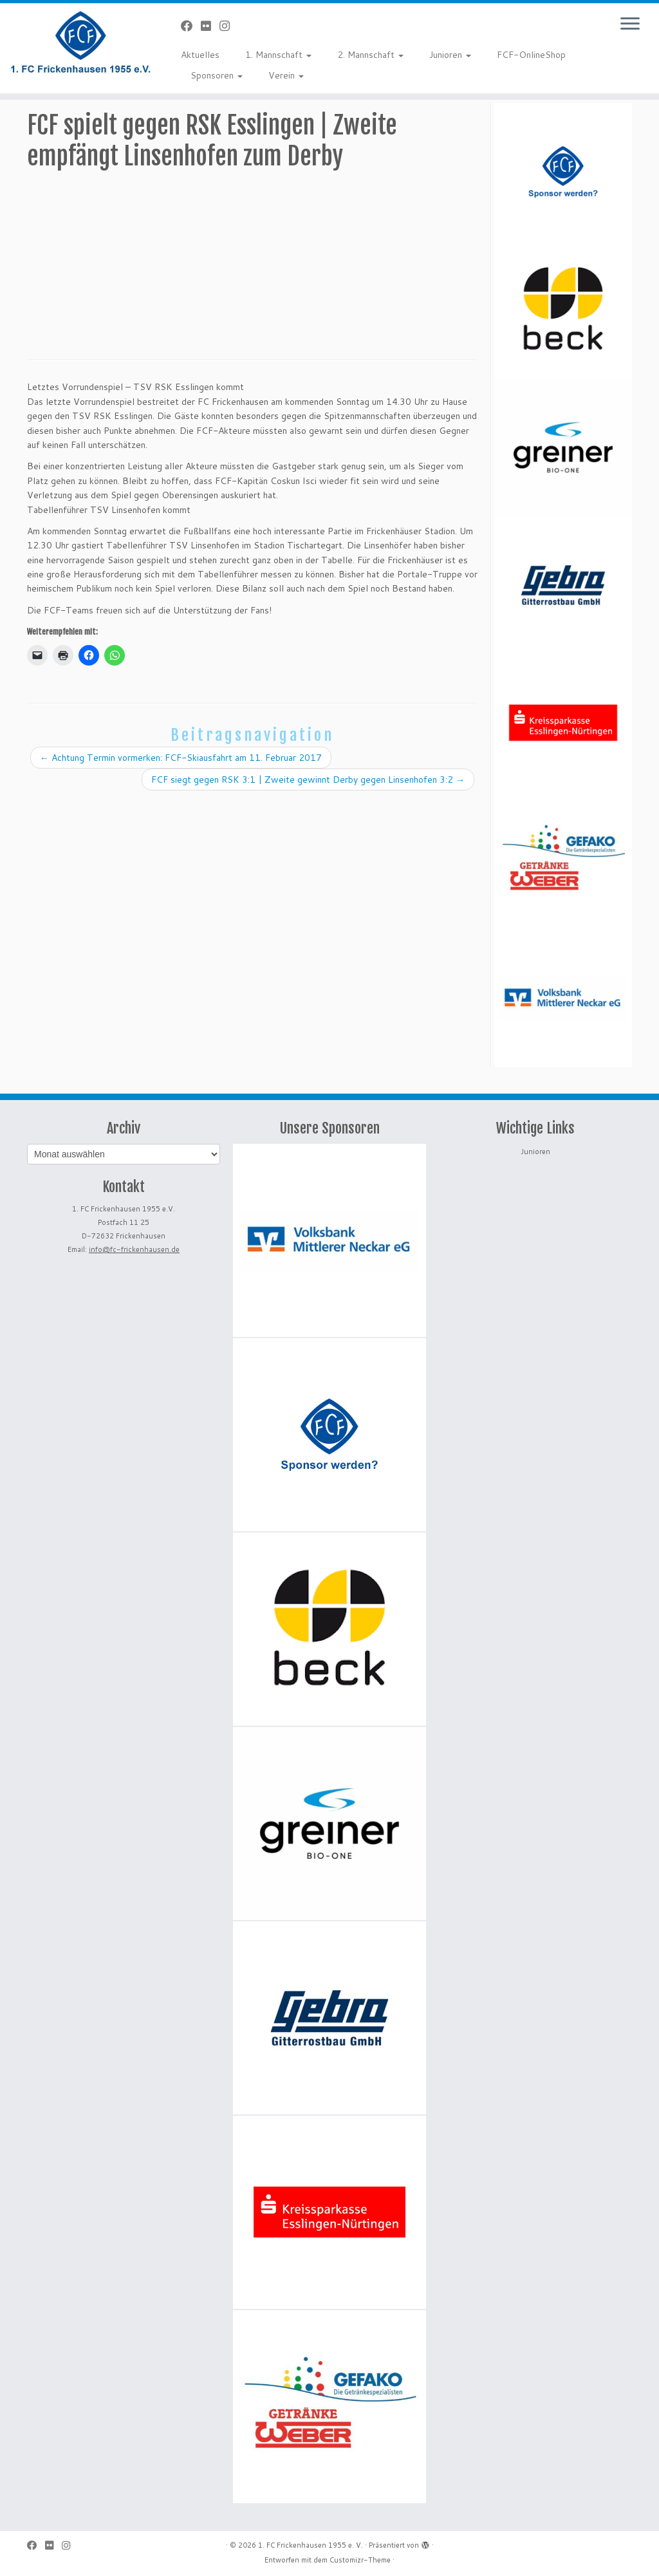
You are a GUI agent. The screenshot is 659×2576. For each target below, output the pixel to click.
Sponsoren (216, 75)
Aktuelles (200, 54)
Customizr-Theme (360, 2560)
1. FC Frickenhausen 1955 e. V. (310, 2545)
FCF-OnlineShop (531, 54)
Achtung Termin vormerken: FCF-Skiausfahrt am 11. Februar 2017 (181, 757)
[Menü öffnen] (630, 24)
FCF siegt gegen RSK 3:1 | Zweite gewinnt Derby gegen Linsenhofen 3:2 (308, 779)
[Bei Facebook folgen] (191, 25)
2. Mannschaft (370, 54)
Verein (286, 75)
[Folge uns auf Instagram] (228, 25)
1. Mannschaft (278, 54)
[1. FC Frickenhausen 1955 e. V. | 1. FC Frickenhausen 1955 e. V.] (77, 42)
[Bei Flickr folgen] (210, 25)
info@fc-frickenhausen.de (134, 1249)
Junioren (450, 54)
